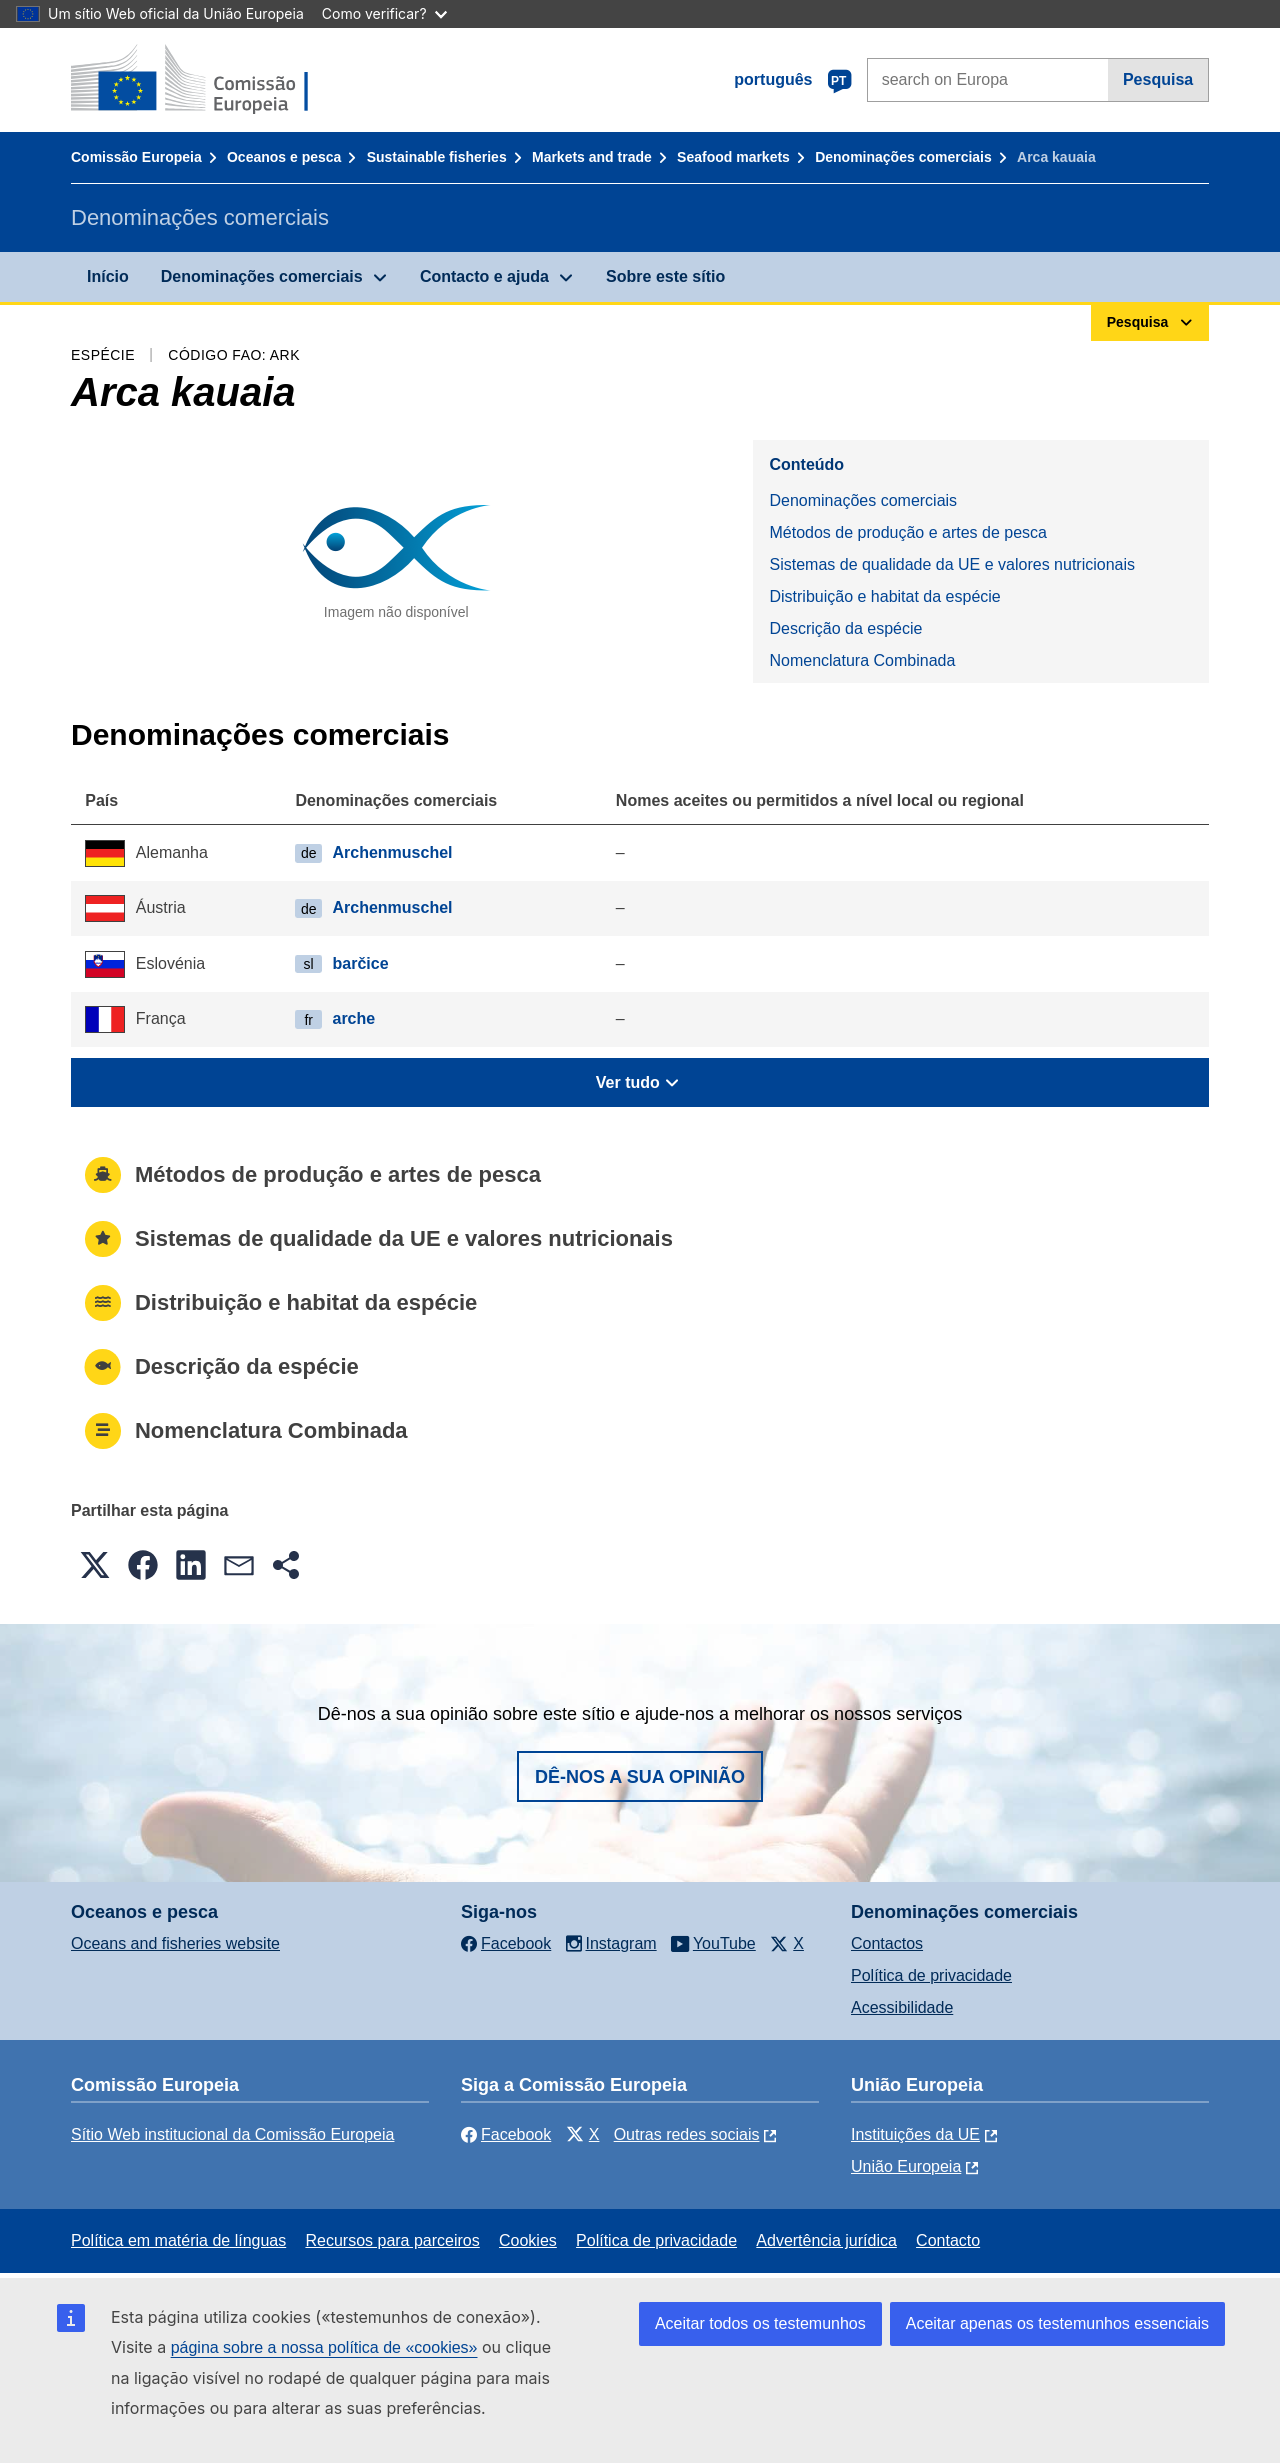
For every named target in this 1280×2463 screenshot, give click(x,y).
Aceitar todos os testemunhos (760, 2323)
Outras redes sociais (687, 2134)
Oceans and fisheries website (175, 1943)
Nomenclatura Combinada (862, 660)
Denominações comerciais (903, 157)
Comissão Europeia (136, 157)
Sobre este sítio (665, 276)
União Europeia (906, 2166)
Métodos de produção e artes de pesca (908, 532)
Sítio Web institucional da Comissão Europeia (232, 2134)
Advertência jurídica (826, 2240)
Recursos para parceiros (392, 2240)
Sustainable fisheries (437, 157)
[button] (95, 1565)
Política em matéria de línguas (178, 2240)
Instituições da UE (915, 2134)
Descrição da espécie (845, 628)
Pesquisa (1158, 79)
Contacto (948, 2240)
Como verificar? (384, 13)
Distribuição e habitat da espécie (884, 596)
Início (108, 276)
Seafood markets (733, 157)
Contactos (887, 1943)
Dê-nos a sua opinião (640, 1777)
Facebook (506, 2134)
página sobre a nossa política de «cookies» (324, 2347)
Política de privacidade (931, 1975)
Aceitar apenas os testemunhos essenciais (1057, 2323)
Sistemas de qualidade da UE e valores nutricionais (952, 564)
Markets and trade (592, 157)
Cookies (528, 2240)
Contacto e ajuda (484, 276)
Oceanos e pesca (284, 157)
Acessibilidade (902, 2007)
